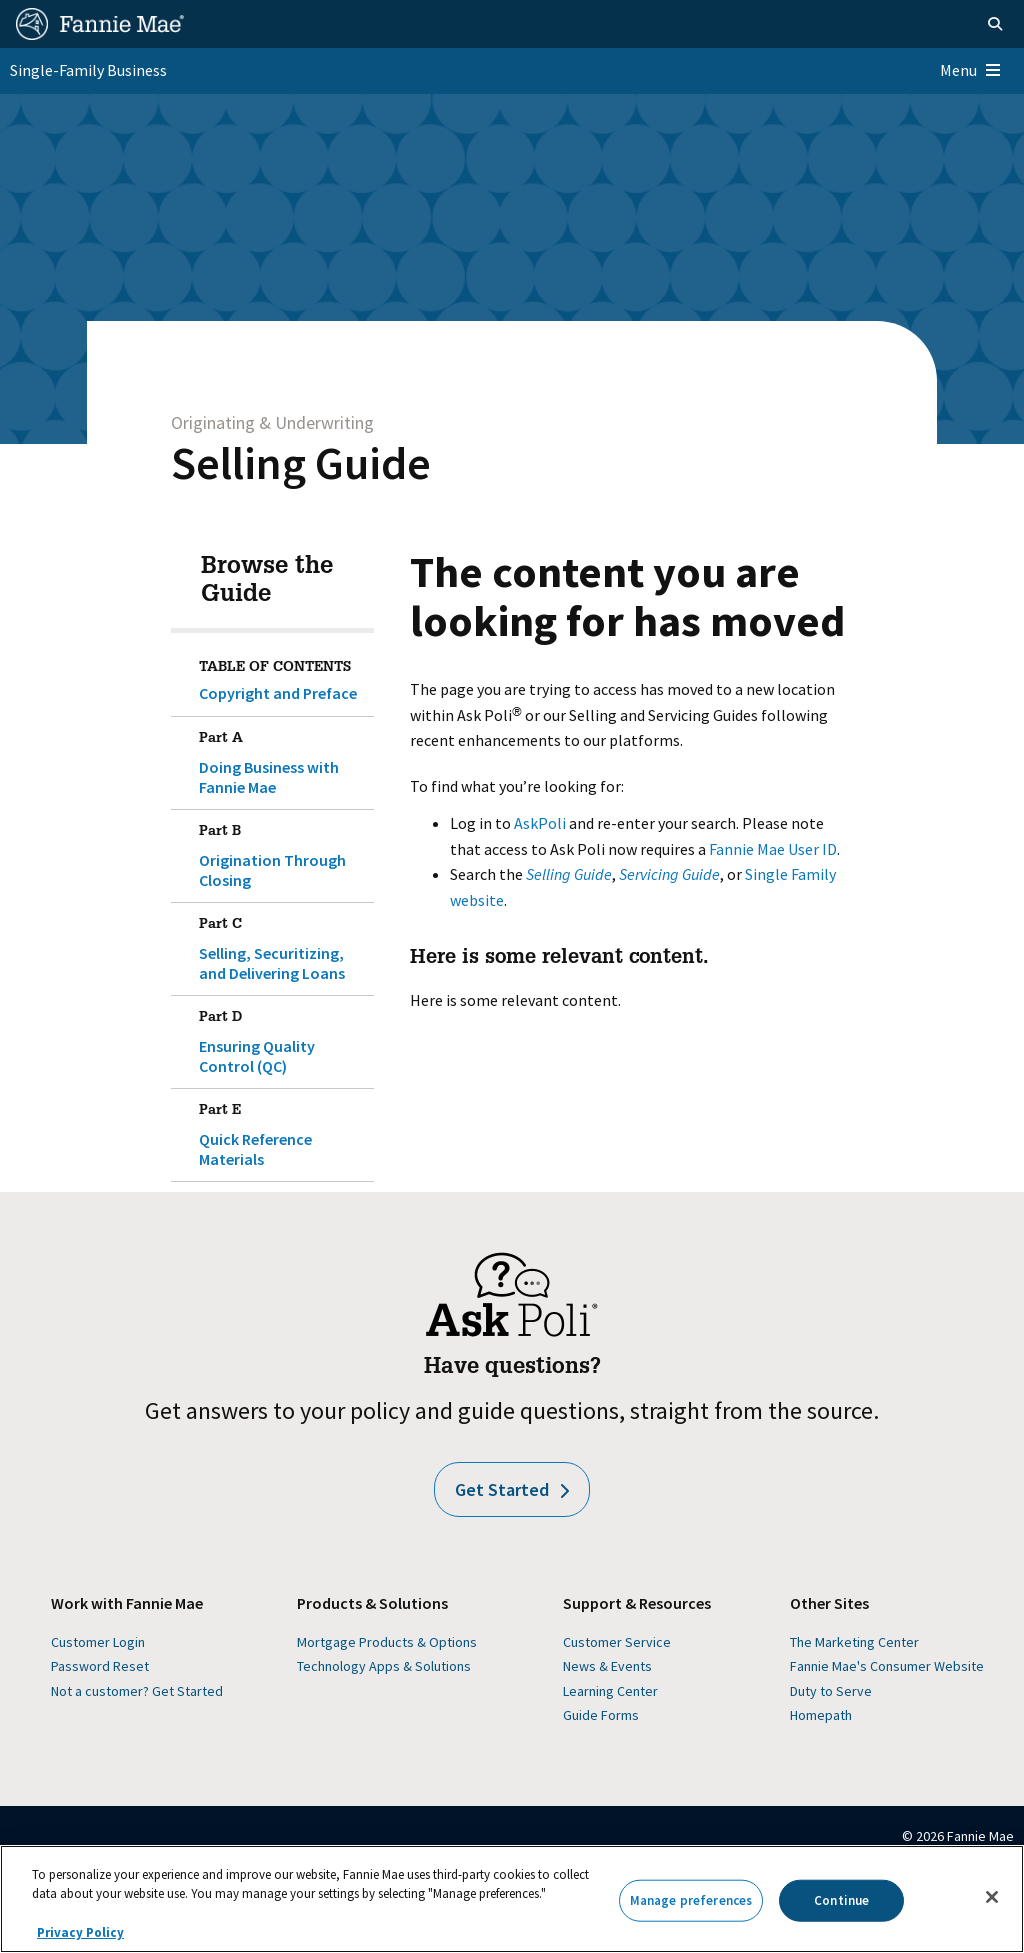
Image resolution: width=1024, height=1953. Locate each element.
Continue (841, 1900)
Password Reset (100, 1666)
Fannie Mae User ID (773, 849)
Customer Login (98, 1642)
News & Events (607, 1666)
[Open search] (995, 24)
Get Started (512, 1489)
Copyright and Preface (278, 693)
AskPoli (540, 823)
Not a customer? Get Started (137, 1691)
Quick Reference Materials (283, 1131)
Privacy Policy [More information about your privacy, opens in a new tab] (80, 1932)
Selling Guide (301, 463)
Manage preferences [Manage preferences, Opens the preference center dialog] (691, 1900)
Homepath (821, 1715)
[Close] (992, 1897)
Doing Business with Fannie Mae (283, 759)
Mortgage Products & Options (387, 1642)
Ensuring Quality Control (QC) (283, 1038)
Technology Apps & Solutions (384, 1666)
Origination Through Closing (283, 852)
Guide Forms (601, 1715)
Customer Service (617, 1642)
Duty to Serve (831, 1691)
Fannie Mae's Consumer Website (887, 1666)
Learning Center (610, 1691)
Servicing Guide (669, 874)
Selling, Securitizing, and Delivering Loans (283, 945)
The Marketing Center (854, 1642)
